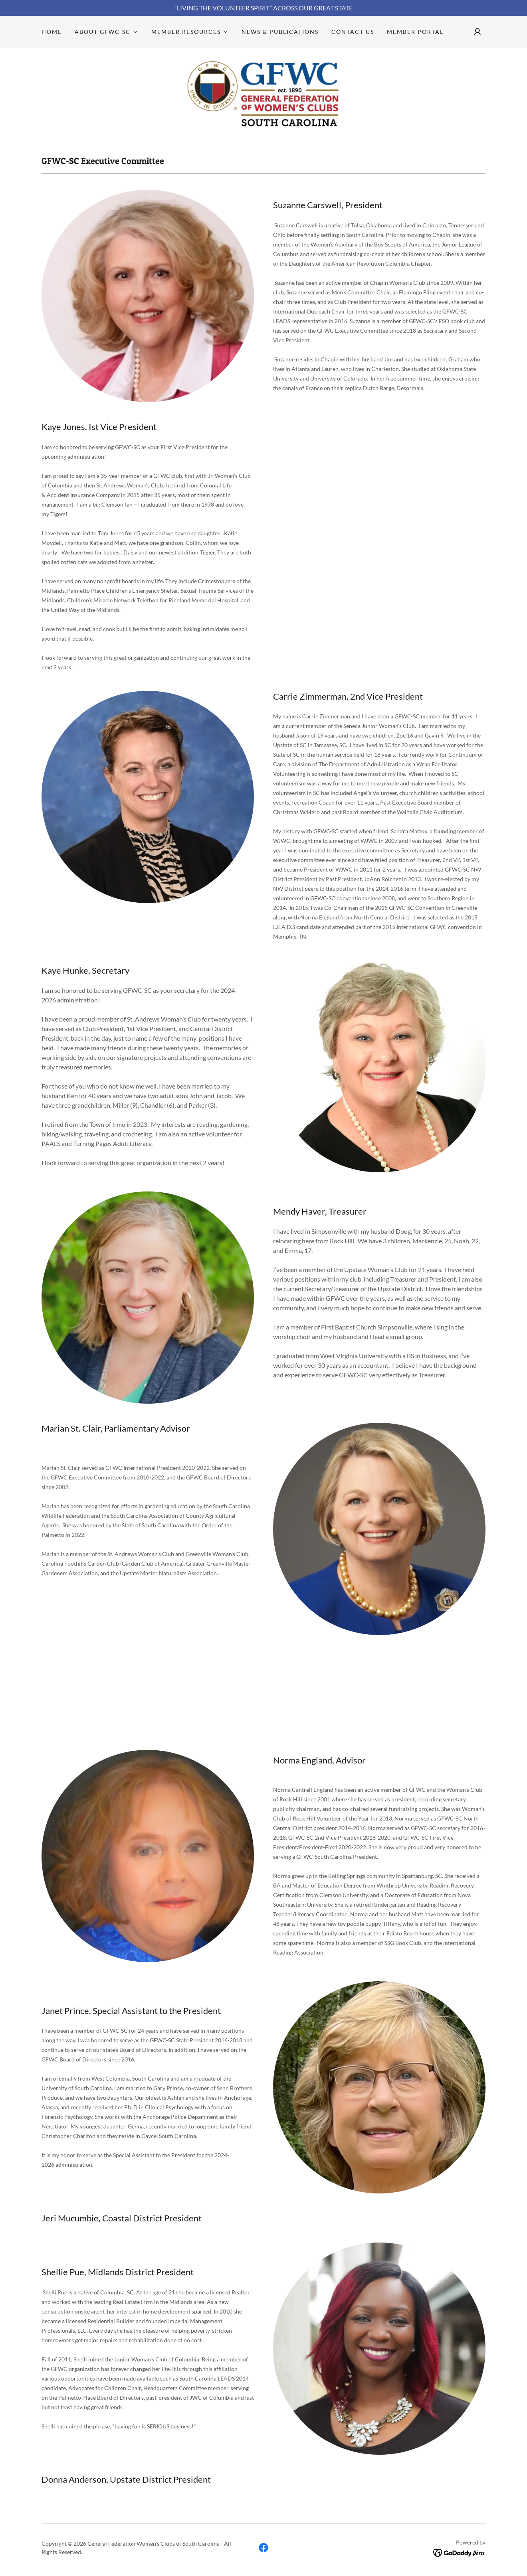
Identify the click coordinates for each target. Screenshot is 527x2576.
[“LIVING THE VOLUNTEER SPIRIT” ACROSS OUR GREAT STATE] (263, 8)
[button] (107, 32)
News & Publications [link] (280, 31)
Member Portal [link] (415, 31)
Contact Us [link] (352, 31)
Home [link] (52, 31)
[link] (263, 93)
